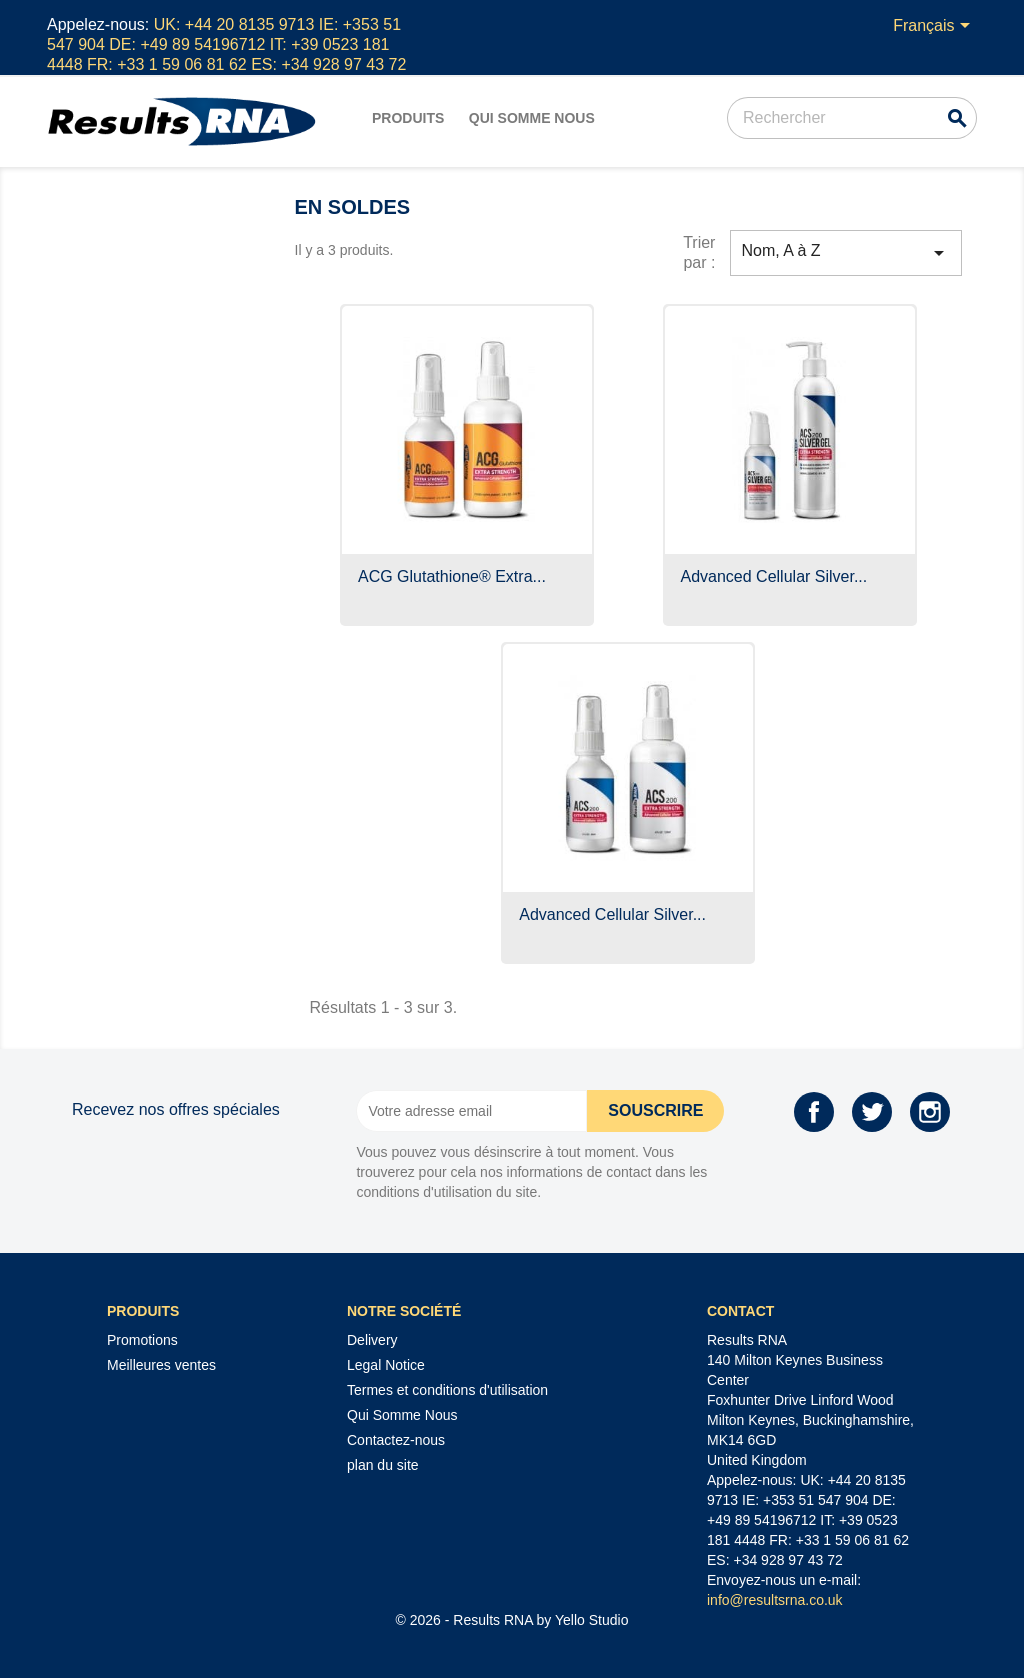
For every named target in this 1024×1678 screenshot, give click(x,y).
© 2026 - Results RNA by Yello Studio (512, 1620)
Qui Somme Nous (532, 118)
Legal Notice (386, 1365)
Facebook (814, 1112)
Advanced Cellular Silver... (774, 576)
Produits (408, 118)
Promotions (142, 1340)
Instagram (930, 1112)
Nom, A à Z (846, 253)
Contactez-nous (396, 1440)
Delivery (372, 1340)
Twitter (872, 1112)
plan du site (383, 1465)
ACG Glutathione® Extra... (452, 576)
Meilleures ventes (161, 1365)
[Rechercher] (852, 118)
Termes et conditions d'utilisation (447, 1390)
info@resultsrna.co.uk (775, 1600)
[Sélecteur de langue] (935, 27)
